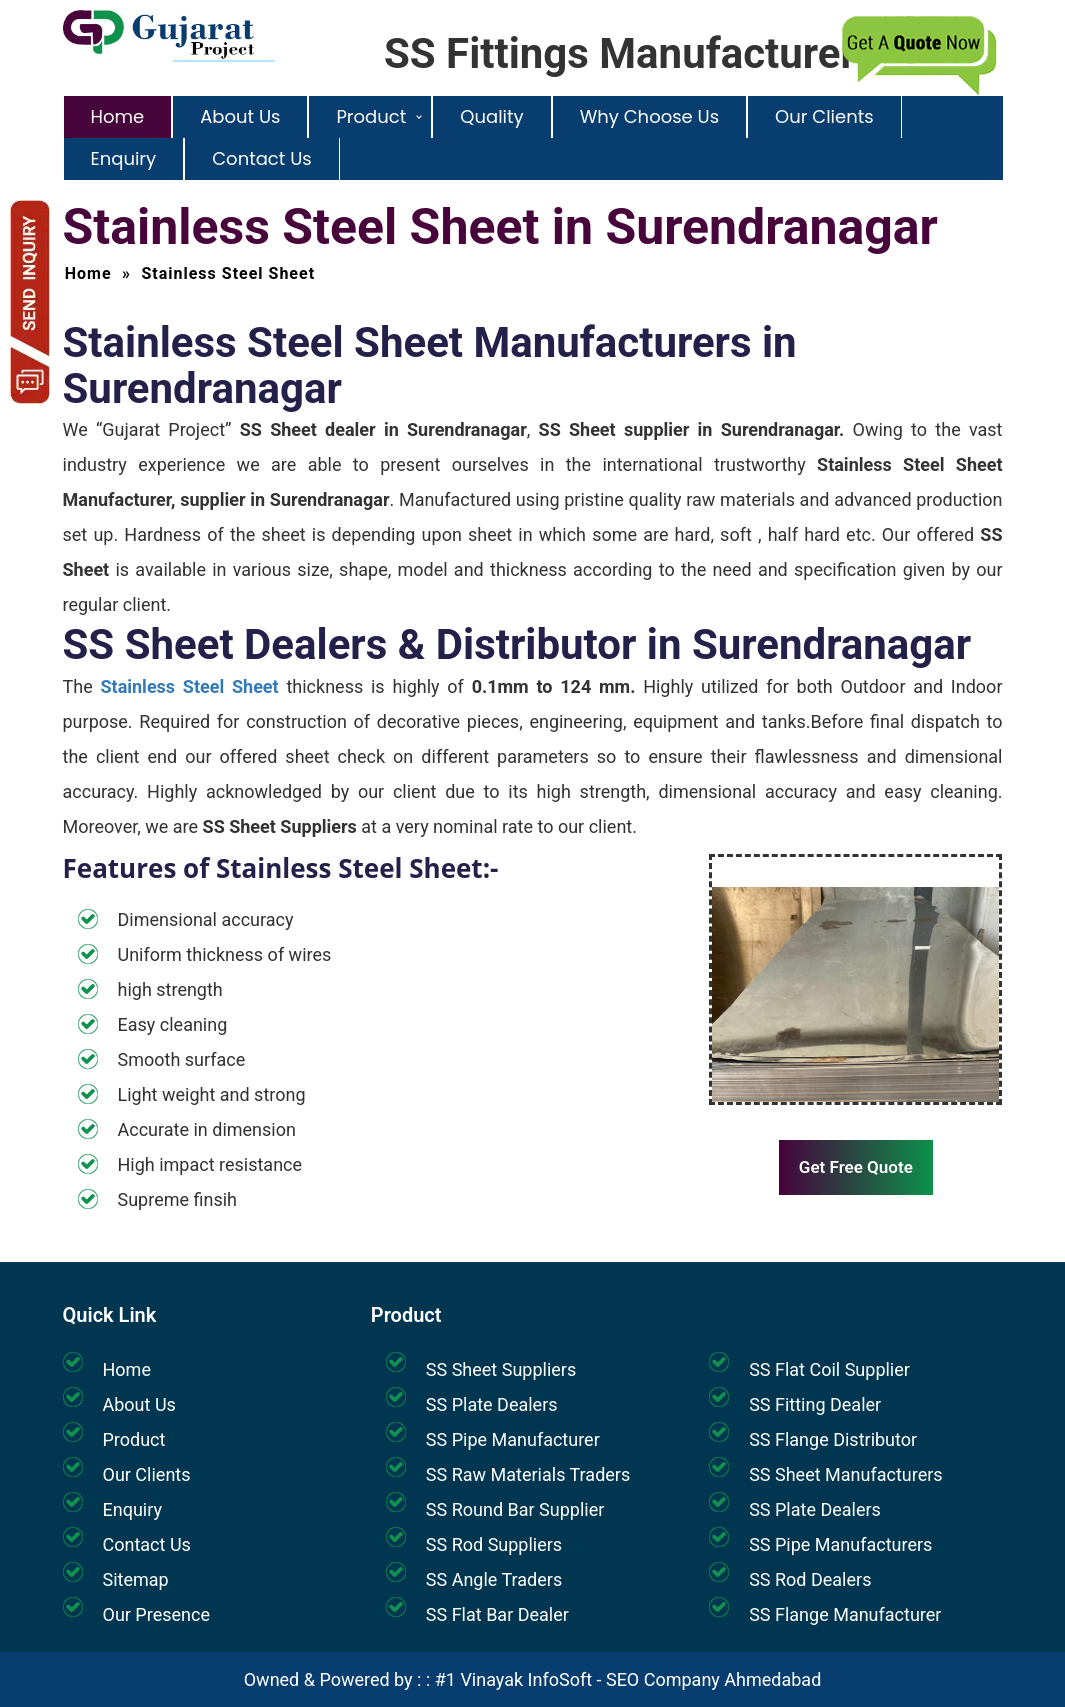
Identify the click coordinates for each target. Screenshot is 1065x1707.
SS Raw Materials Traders (528, 1474)
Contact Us (262, 158)
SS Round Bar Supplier (515, 1509)
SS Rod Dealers (810, 1579)
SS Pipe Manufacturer (513, 1439)
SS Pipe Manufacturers (840, 1544)
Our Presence (156, 1614)
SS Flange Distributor (833, 1439)
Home (118, 116)
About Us (240, 116)
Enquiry (124, 158)
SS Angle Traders (494, 1579)
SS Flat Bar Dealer (497, 1614)
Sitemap (136, 1579)
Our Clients (824, 116)
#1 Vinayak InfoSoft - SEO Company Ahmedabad (628, 1679)
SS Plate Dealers (492, 1404)
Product (371, 116)
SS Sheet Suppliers (501, 1369)
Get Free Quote (856, 1167)
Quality (491, 116)
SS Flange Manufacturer (845, 1614)
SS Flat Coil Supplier (829, 1369)
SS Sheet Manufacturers (845, 1474)
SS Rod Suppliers (494, 1544)
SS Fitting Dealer (815, 1404)
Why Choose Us (649, 116)
